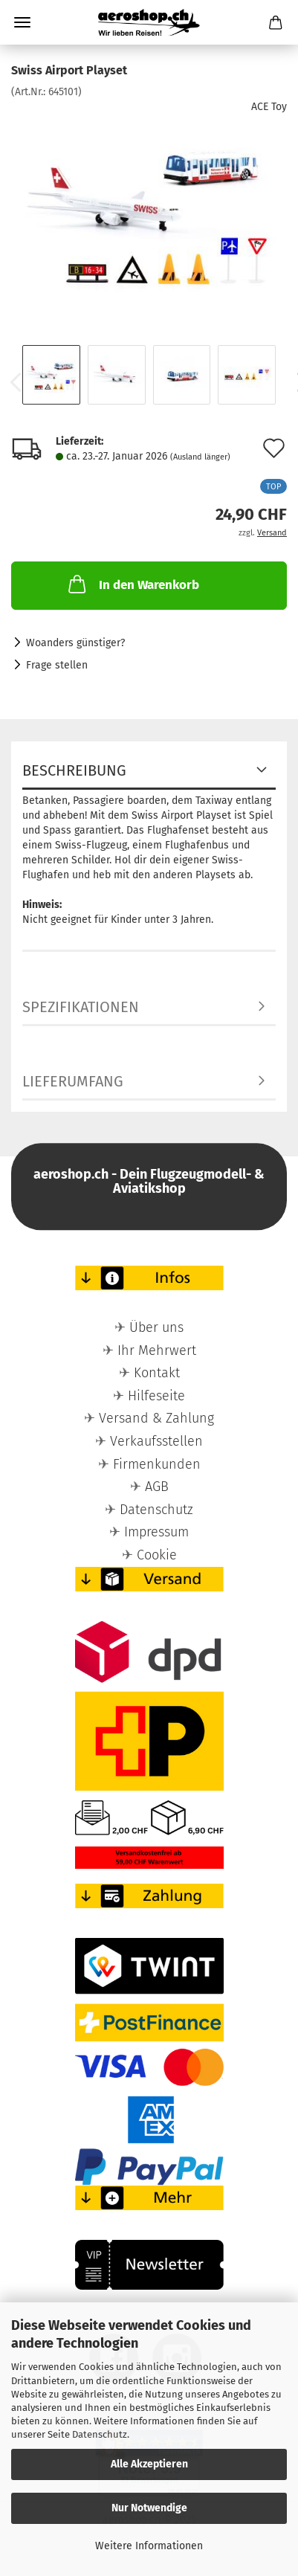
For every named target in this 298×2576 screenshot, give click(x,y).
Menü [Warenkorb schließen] (22, 22)
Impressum (156, 1532)
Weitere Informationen (149, 2546)
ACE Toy (269, 106)
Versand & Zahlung (156, 1418)
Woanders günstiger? (75, 643)
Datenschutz (99, 2434)
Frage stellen (57, 665)
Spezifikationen (80, 1007)
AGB (157, 1486)
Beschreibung (74, 770)
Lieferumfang (72, 1081)
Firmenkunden (157, 1464)
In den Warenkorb (132, 584)
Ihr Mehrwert (156, 1350)
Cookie (157, 1555)
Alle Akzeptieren (149, 2464)
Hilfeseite (156, 1396)
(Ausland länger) (200, 457)
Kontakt (157, 1373)
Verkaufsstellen (156, 1441)
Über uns (156, 1327)
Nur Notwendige (149, 2508)
